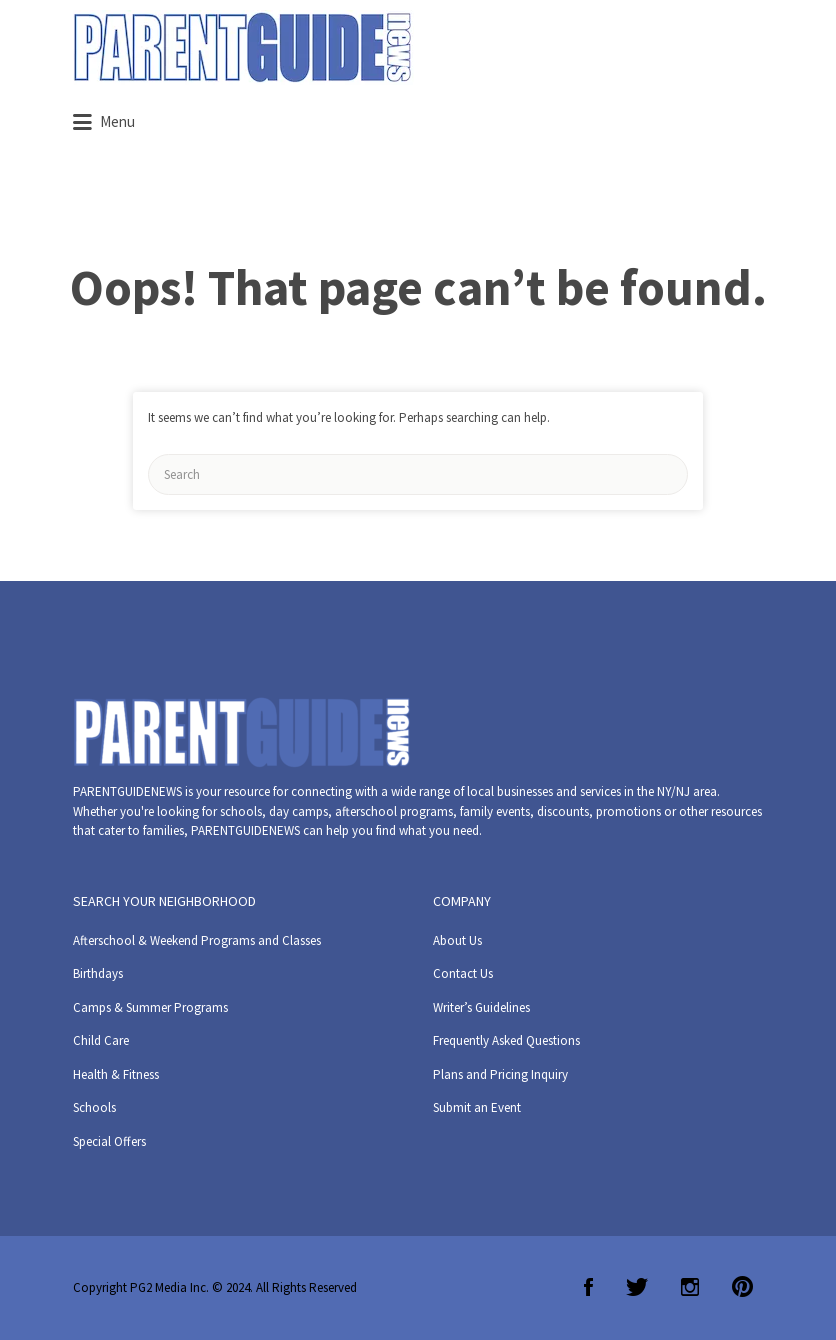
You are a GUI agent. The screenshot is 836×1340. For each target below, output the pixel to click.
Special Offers (109, 1141)
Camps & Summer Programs (150, 1007)
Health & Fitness (116, 1074)
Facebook (588, 1287)
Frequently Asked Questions (506, 1040)
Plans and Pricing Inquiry (500, 1074)
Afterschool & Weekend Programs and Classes (197, 940)
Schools (94, 1107)
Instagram (690, 1287)
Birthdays (98, 973)
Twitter (637, 1287)
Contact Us (463, 973)
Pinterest (742, 1287)
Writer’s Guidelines (481, 1007)
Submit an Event (477, 1107)
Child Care (101, 1040)
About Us (457, 940)
